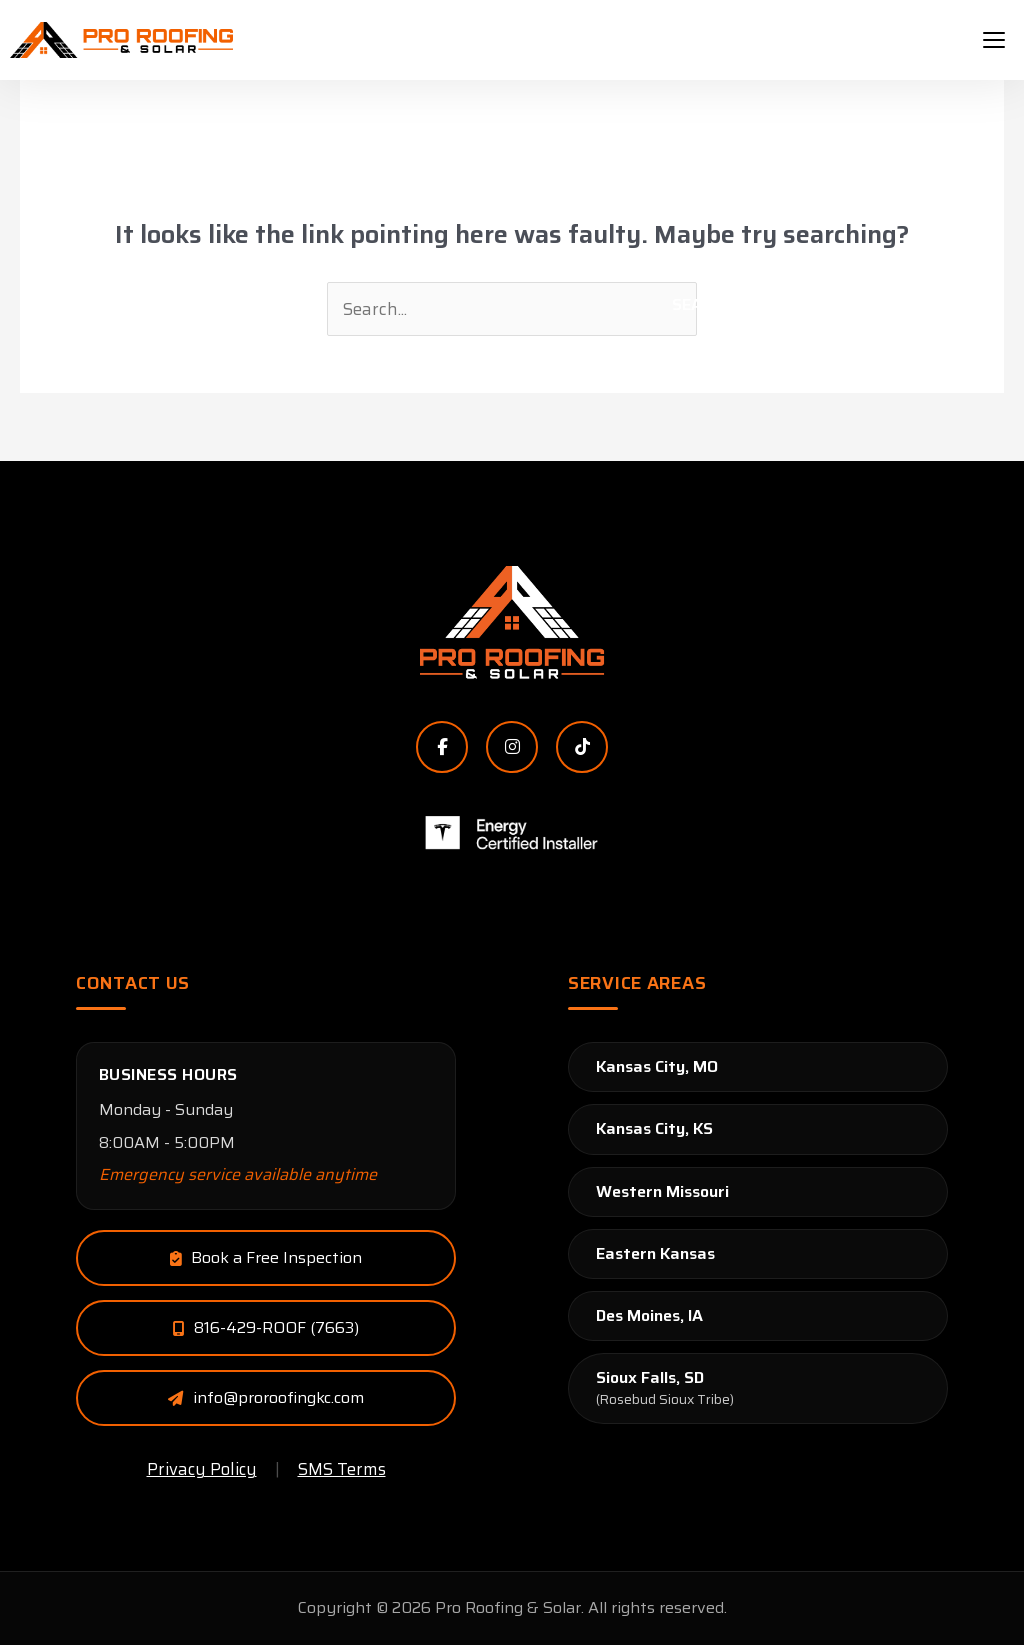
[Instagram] (512, 747)
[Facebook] (442, 747)
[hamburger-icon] (994, 40)
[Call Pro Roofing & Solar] (266, 1328)
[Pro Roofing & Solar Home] (512, 623)
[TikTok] (582, 747)
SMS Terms (342, 1469)
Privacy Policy (202, 1469)
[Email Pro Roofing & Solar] (266, 1258)
